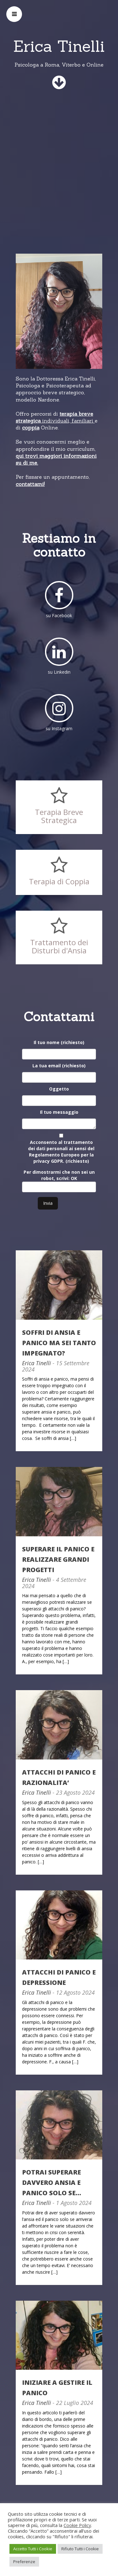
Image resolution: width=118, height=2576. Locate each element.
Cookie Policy (77, 2525)
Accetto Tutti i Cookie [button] (32, 2549)
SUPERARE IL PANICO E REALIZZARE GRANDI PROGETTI (58, 1559)
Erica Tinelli (36, 1363)
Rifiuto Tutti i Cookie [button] (80, 2549)
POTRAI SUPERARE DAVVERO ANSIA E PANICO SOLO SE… (51, 2182)
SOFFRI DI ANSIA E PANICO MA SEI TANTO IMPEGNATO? (59, 1342)
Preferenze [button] (24, 2561)
